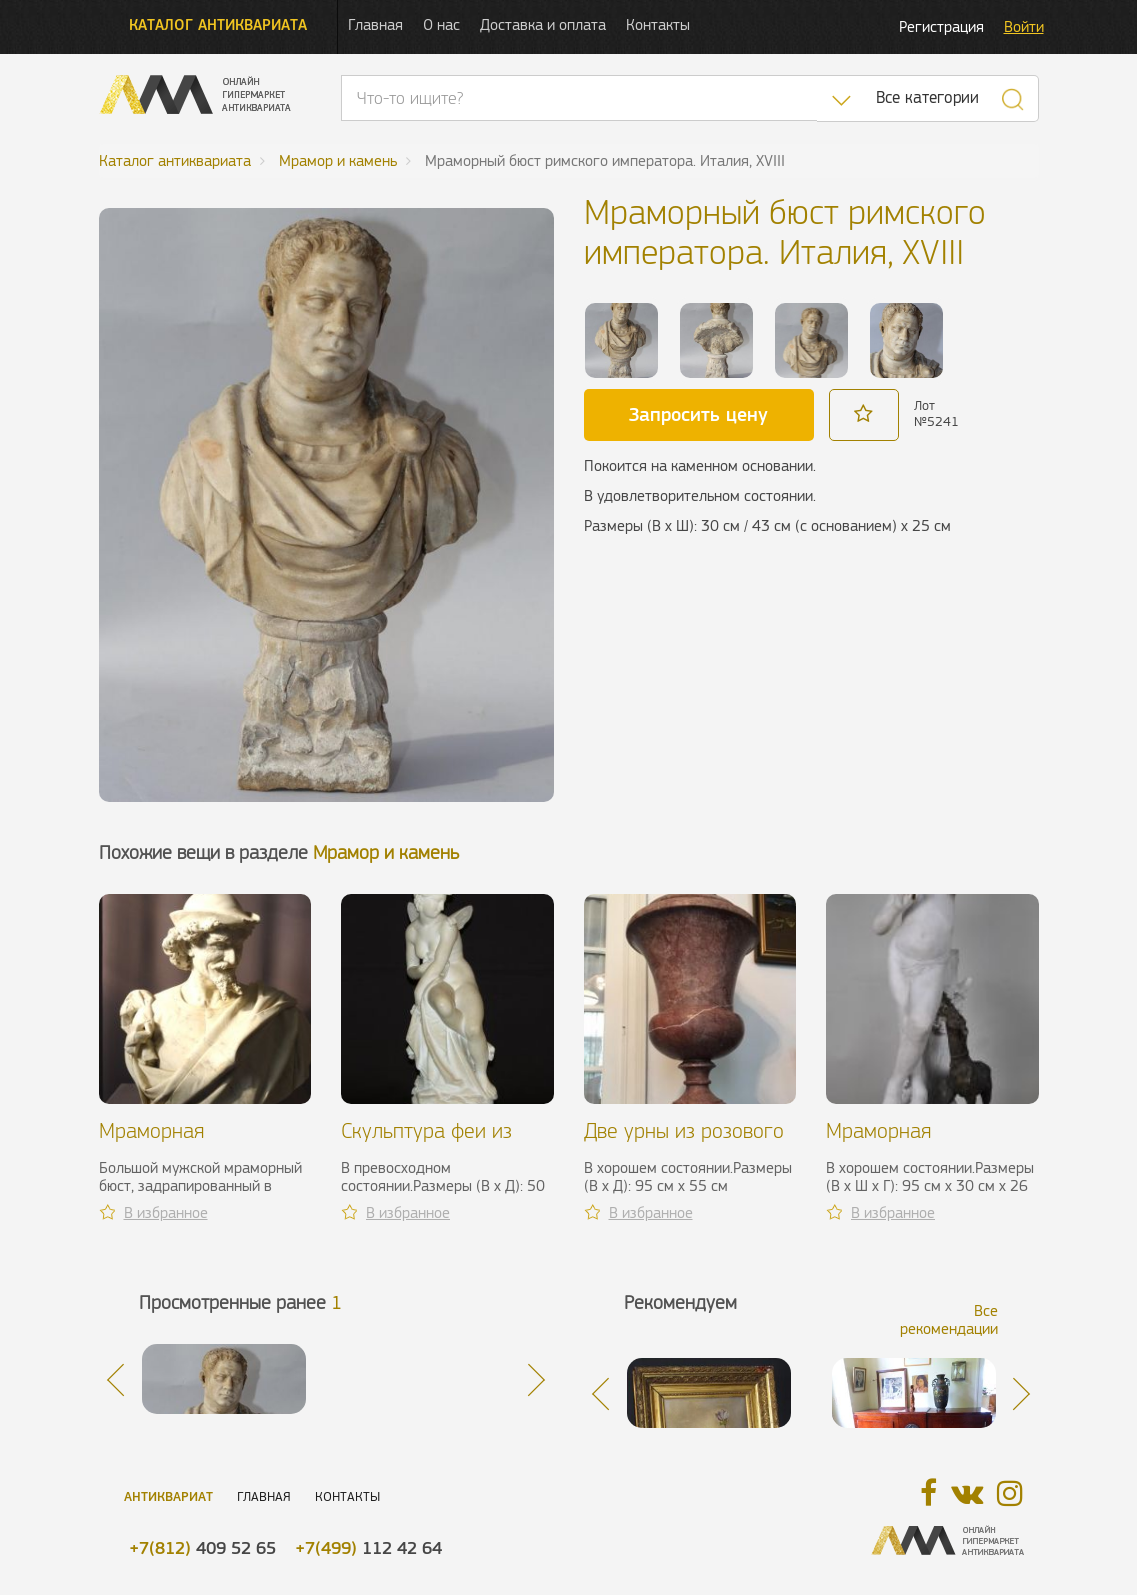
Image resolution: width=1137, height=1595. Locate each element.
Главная (375, 24)
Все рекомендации (949, 1319)
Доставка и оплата (543, 24)
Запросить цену (698, 414)
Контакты (658, 24)
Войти (1024, 26)
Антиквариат (168, 1496)
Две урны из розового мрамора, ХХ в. (684, 1142)
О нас (441, 24)
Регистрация (941, 26)
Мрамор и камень (386, 852)
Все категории (927, 97)
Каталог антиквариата (218, 24)
